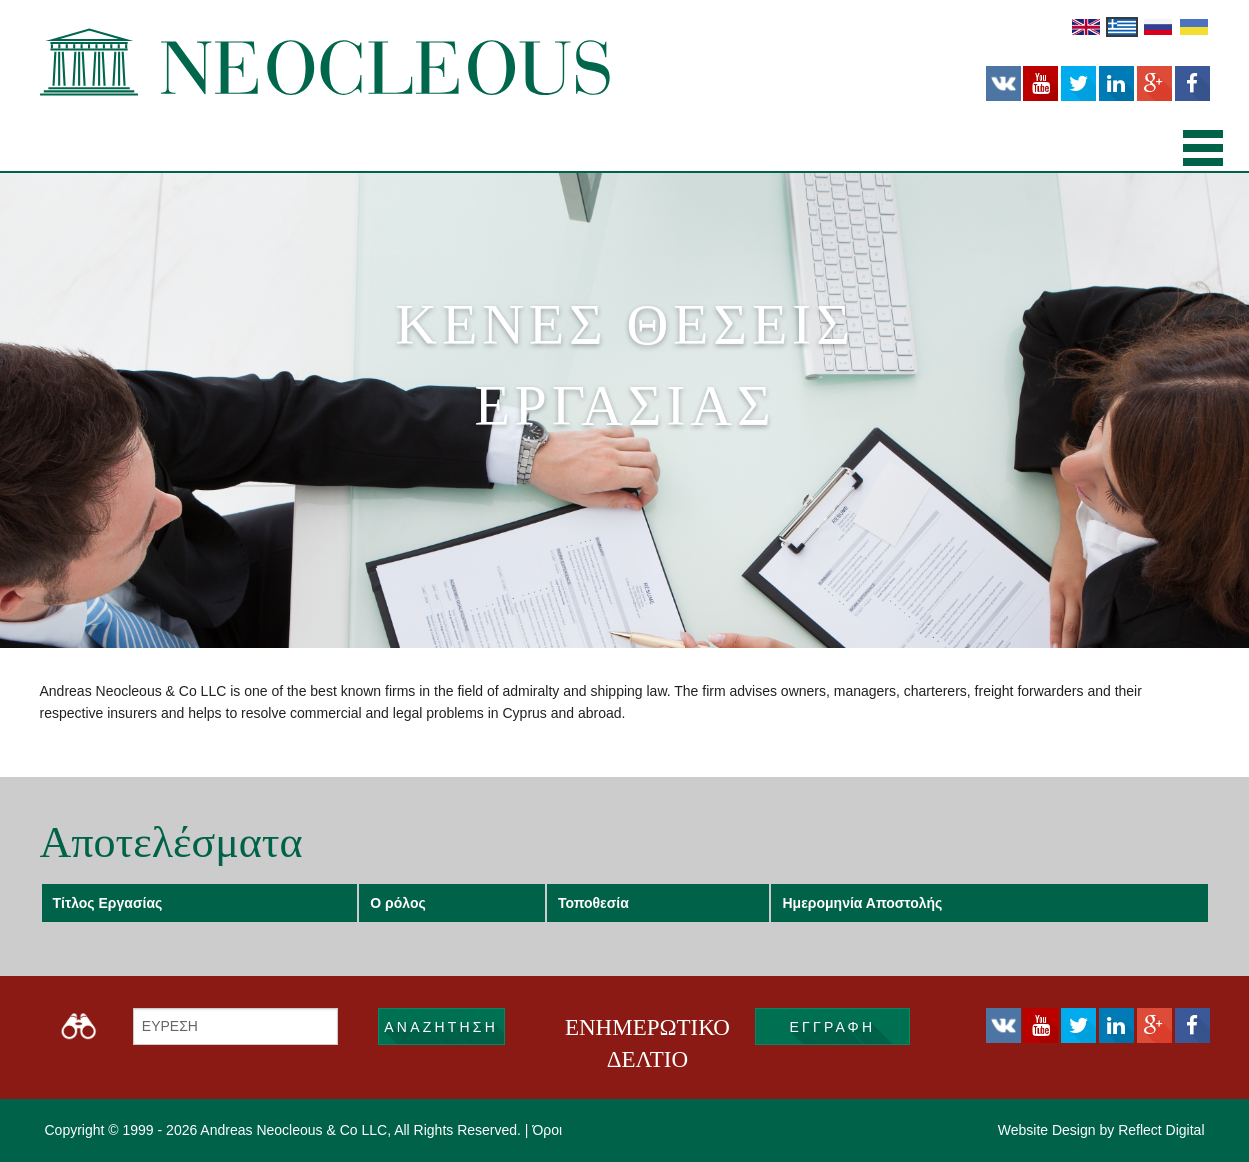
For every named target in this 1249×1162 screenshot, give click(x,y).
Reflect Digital (1161, 1130)
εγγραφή (833, 1027)
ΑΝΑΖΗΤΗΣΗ (441, 1027)
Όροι (547, 1130)
